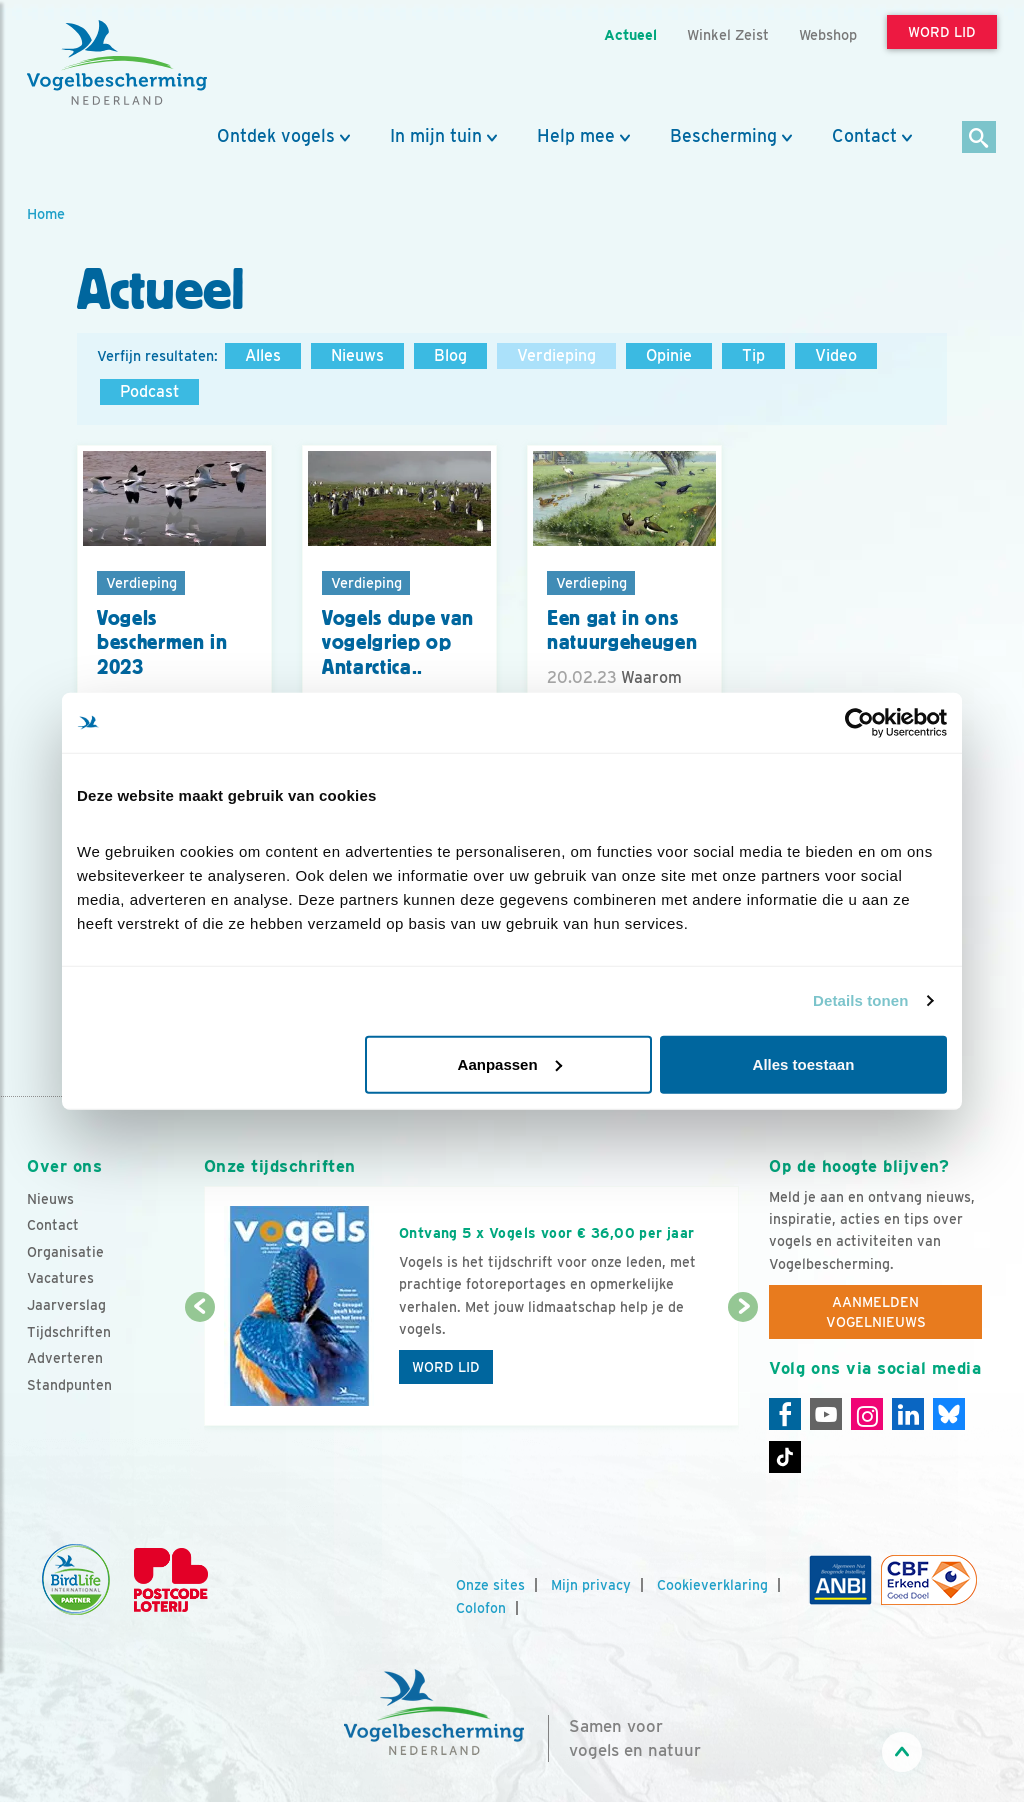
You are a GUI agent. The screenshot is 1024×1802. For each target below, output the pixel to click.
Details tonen (860, 1000)
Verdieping (556, 355)
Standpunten (69, 1385)
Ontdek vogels (276, 136)
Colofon (481, 1608)
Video (836, 355)
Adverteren (65, 1358)
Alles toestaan (804, 1063)
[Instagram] (867, 1414)
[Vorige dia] (200, 1368)
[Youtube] (826, 1414)
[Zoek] (979, 138)
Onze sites (490, 1585)
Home (46, 213)
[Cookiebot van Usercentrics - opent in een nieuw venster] (859, 723)
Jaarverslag (66, 1305)
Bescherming (723, 136)
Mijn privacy (591, 1585)
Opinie (669, 355)
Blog (450, 355)
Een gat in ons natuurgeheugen (622, 630)
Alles (263, 355)
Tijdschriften (69, 1332)
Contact (864, 136)
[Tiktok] (785, 1457)
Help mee (576, 136)
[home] (117, 63)
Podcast (149, 391)
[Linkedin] (908, 1414)
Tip (753, 355)
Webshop (828, 34)
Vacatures (60, 1278)
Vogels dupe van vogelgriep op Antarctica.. (398, 642)
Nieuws (357, 355)
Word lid (446, 1367)
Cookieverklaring (712, 1585)
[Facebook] (785, 1414)
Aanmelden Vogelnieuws (876, 1312)
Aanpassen (510, 1063)
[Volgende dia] (743, 1368)
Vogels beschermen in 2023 (162, 642)
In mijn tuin (436, 136)
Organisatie (65, 1252)
